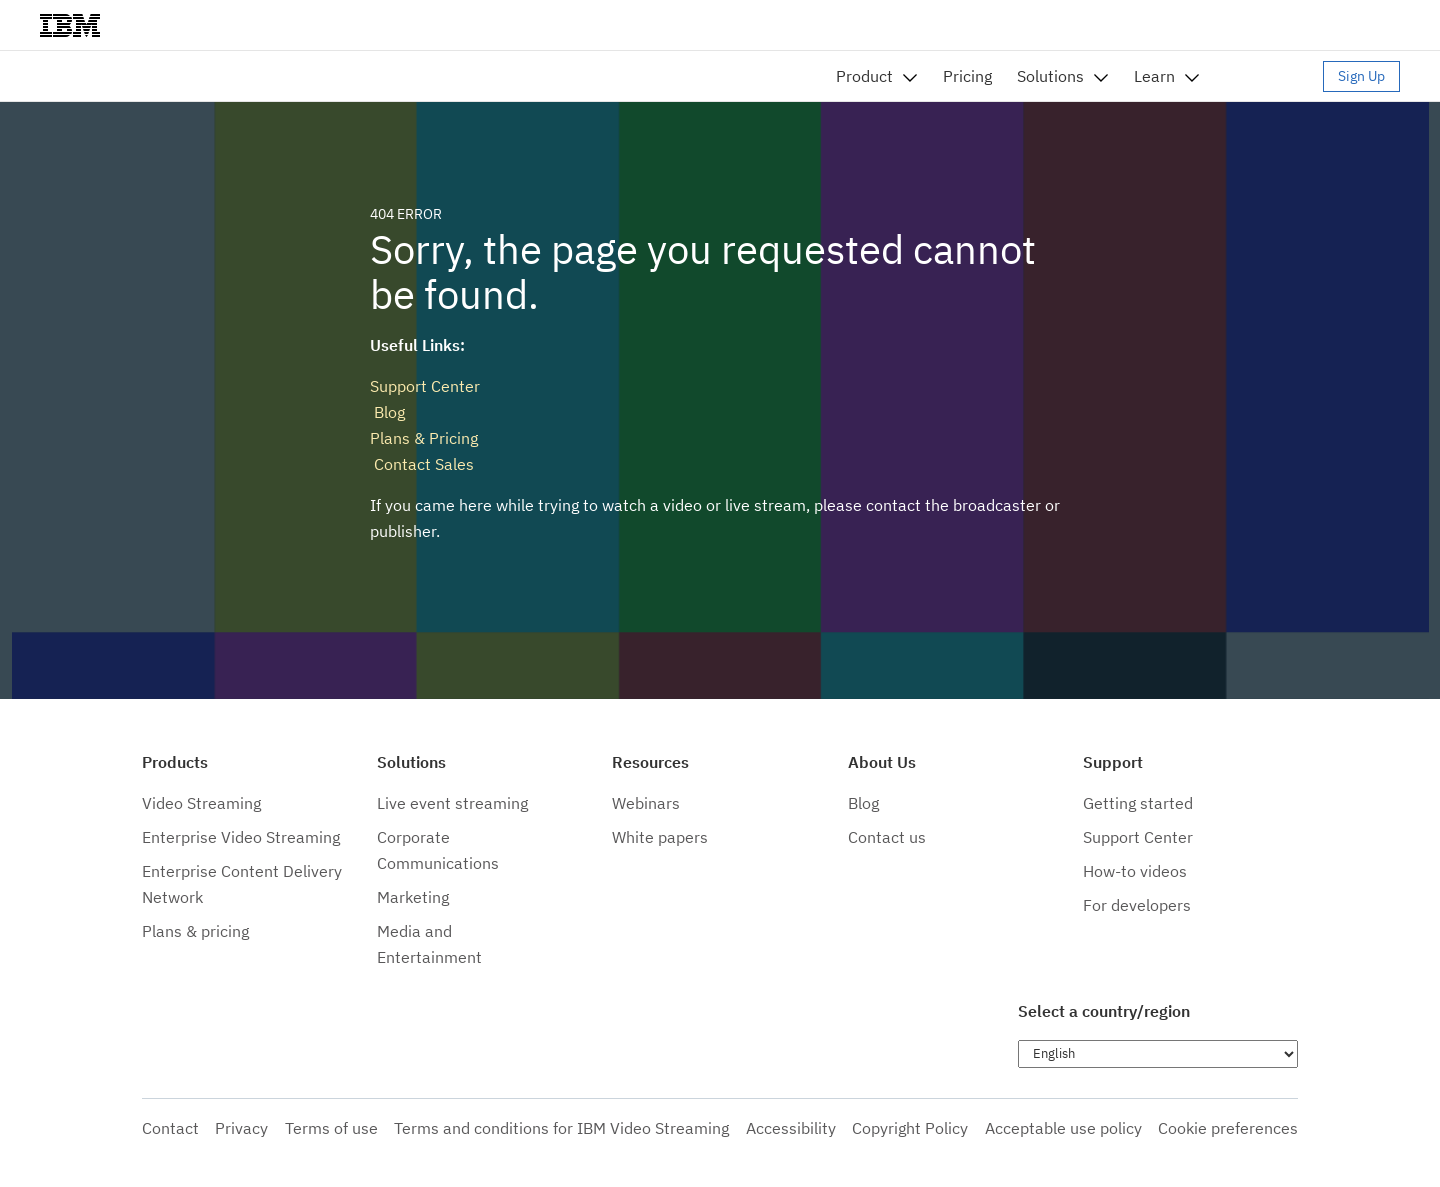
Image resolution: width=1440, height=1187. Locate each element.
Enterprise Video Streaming (241, 837)
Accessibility (791, 1128)
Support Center (425, 386)
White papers (660, 837)
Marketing (413, 897)
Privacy (241, 1128)
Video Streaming (201, 803)
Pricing (967, 76)
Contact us (887, 837)
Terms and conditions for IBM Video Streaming (561, 1128)
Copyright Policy (910, 1128)
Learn (1154, 76)
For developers (1137, 905)
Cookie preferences (1228, 1128)
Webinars (646, 803)
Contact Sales (422, 464)
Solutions (1050, 76)
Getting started (1138, 803)
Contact (170, 1128)
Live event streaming (452, 803)
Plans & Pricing (424, 438)
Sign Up (1361, 76)
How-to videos (1135, 871)
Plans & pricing (195, 931)
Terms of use (331, 1128)
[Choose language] (1158, 1054)
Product (864, 76)
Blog (387, 412)
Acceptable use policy (1063, 1128)
